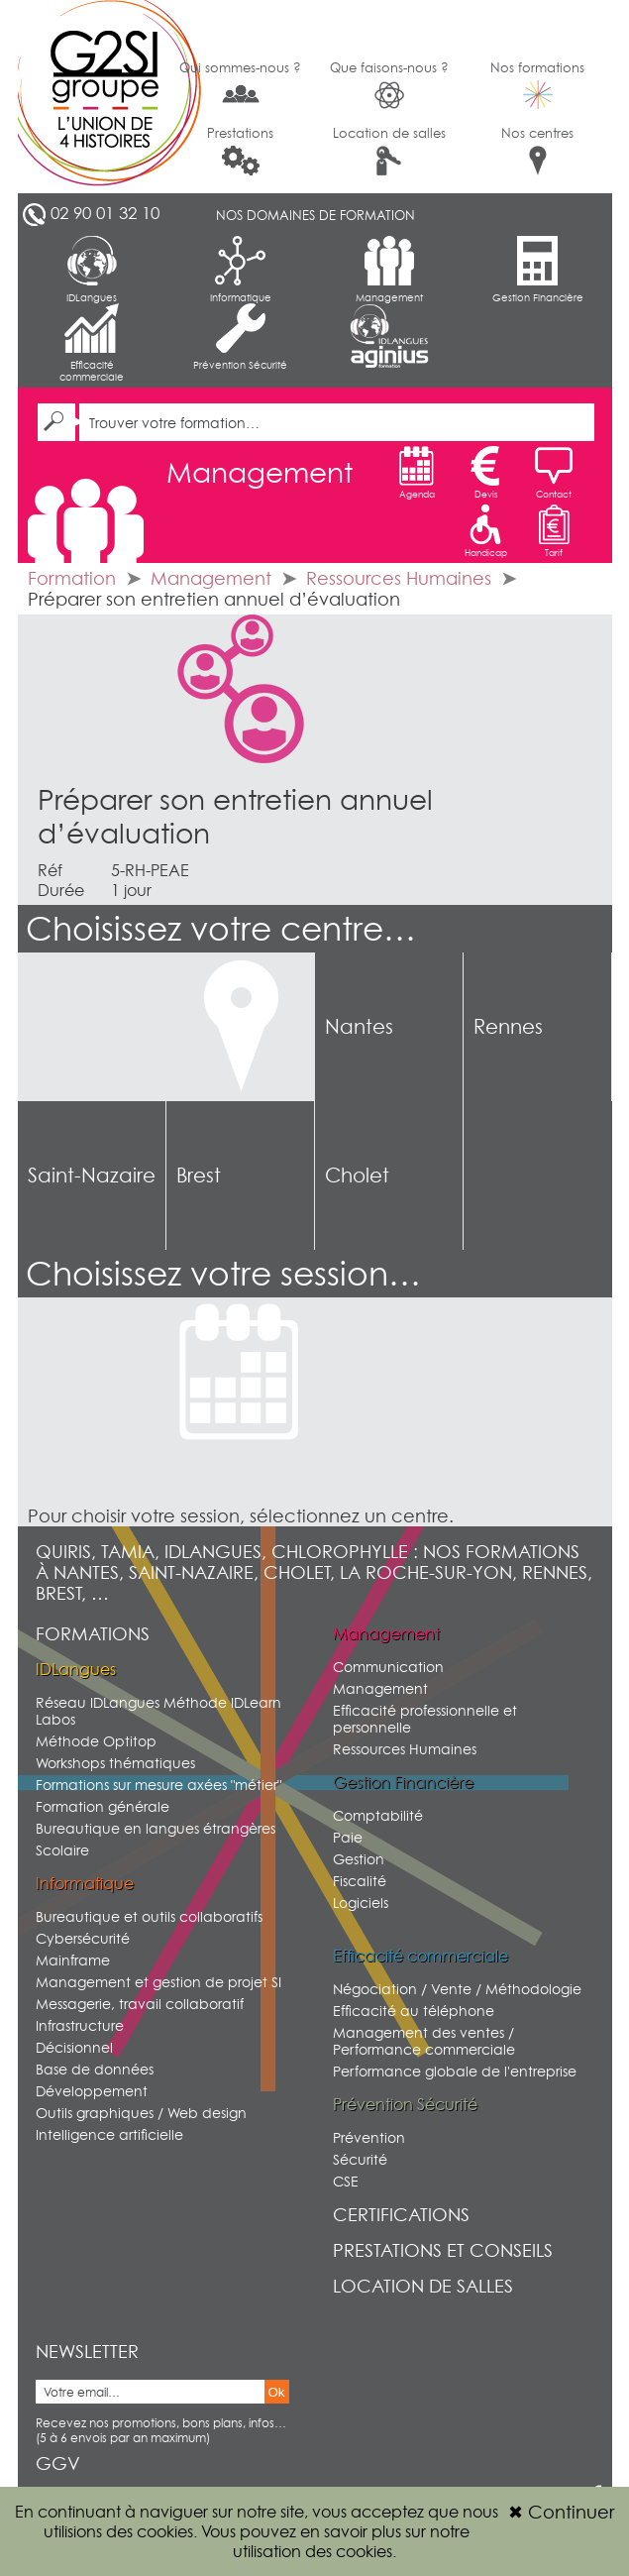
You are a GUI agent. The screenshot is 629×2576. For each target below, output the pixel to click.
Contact (554, 473)
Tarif (554, 531)
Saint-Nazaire (92, 1175)
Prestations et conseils (443, 2250)
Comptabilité (378, 1815)
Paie (348, 1837)
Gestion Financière (537, 269)
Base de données (95, 2069)
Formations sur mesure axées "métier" (158, 1784)
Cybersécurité (83, 1938)
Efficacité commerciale (91, 343)
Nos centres (537, 150)
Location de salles (389, 150)
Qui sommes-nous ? (240, 83)
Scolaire (62, 1850)
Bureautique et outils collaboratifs (149, 1916)
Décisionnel (74, 2047)
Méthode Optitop (96, 1741)
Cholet (357, 1175)
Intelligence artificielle (109, 2134)
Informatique (240, 269)
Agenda (417, 473)
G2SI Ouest (92, 96)
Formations (93, 1634)
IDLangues (91, 269)
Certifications (401, 2214)
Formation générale (102, 1806)
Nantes (359, 1027)
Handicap (486, 531)
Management (389, 269)
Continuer (561, 2512)
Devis (485, 473)
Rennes (508, 1027)
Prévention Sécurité (240, 337)
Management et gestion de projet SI (158, 1981)
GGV (58, 2463)
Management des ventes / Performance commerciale (424, 2041)
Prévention (369, 2137)
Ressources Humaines (398, 578)
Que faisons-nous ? (389, 84)
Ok (276, 2392)
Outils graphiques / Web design (141, 2112)
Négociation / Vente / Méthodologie (457, 1988)
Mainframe (73, 1960)
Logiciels (360, 1902)
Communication (388, 1666)
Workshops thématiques (115, 1762)
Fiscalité (359, 1880)
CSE (346, 2181)
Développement (92, 2090)
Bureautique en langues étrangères (155, 1828)
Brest (198, 1175)
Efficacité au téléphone (413, 2010)
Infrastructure (80, 2025)
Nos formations (537, 84)
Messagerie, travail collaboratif (140, 2003)
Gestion (358, 1858)
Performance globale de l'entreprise (455, 2071)
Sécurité (360, 2159)
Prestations (240, 150)
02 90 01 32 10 (105, 213)
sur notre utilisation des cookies (351, 2541)
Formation (72, 578)
